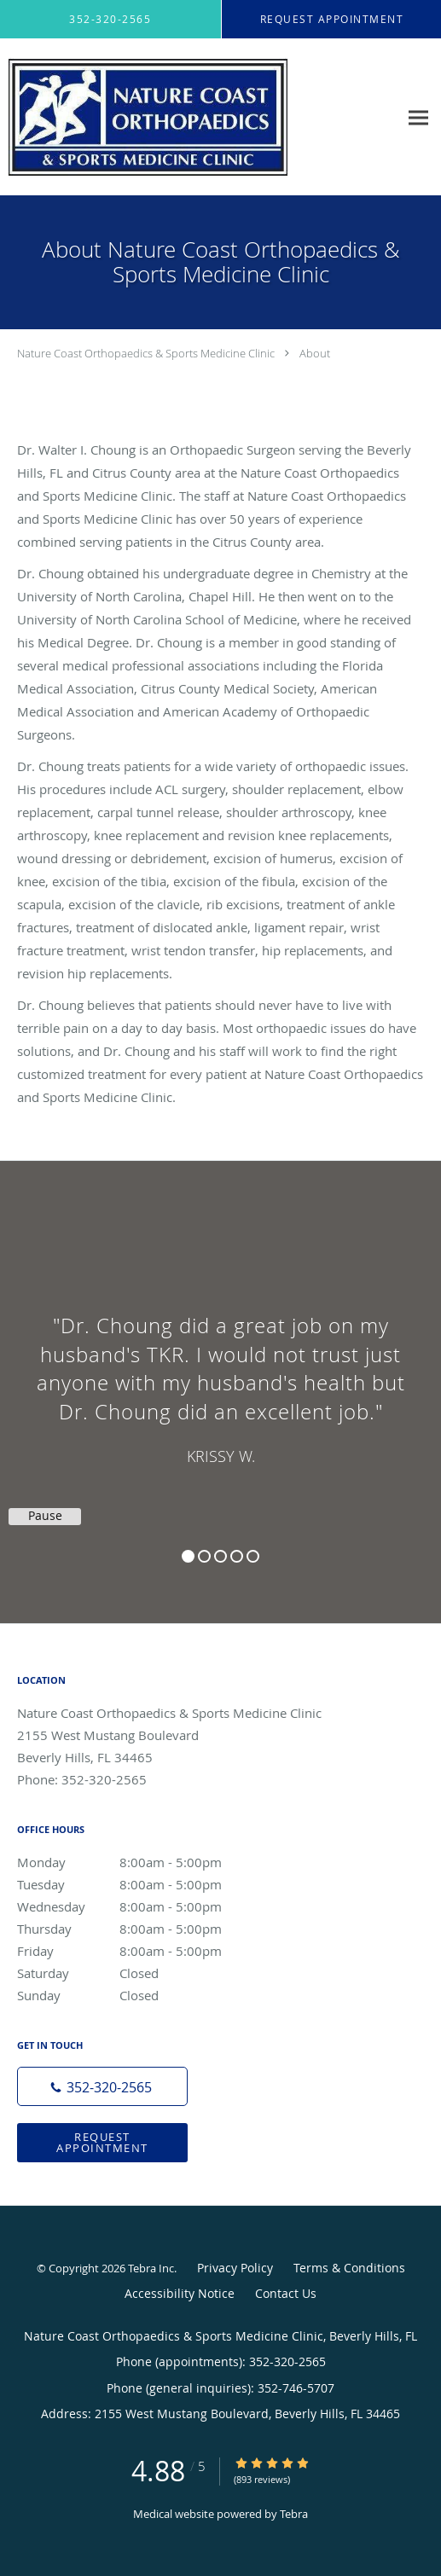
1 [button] (188, 1556)
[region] (220, 1375)
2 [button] (204, 1556)
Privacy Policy (235, 2268)
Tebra (294, 2513)
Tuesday (140, 1884)
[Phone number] (102, 2086)
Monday (140, 1862)
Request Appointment (102, 2142)
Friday (140, 1951)
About (314, 353)
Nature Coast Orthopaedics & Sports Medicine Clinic (146, 353)
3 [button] (220, 1556)
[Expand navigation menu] (418, 117)
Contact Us (285, 2293)
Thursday (140, 1928)
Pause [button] (45, 1515)
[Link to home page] (199, 117)
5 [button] (253, 1556)
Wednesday (140, 1906)
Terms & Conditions (349, 2268)
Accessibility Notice (180, 2293)
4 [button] (236, 1556)
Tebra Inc (151, 2268)
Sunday (140, 1995)
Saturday (140, 1973)
